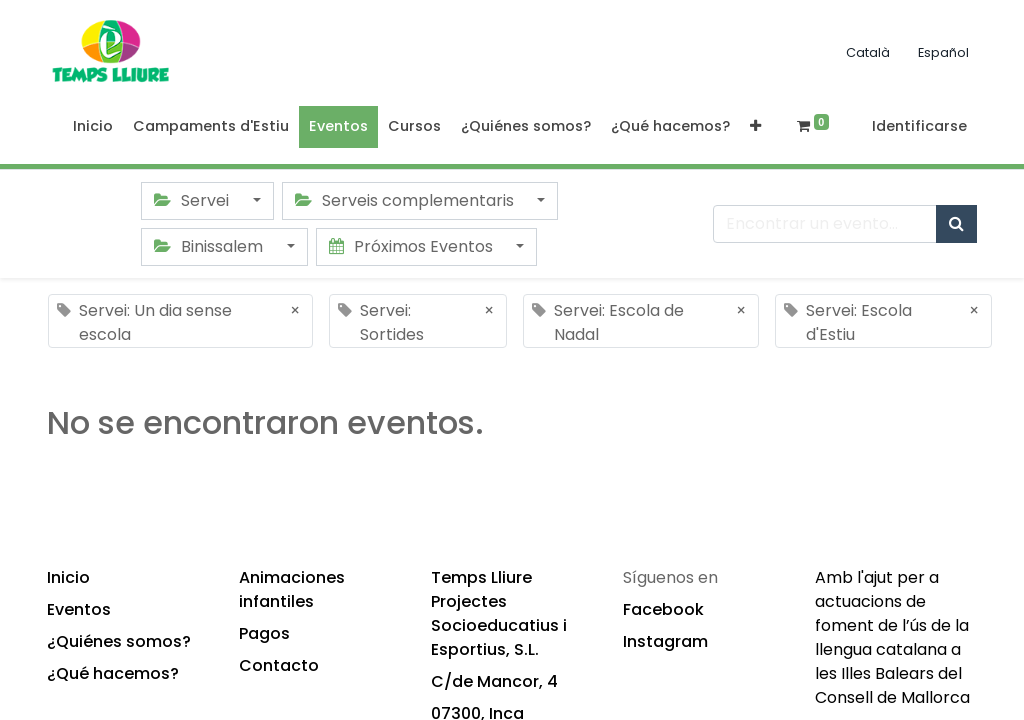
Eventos (79, 609)
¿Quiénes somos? (119, 641)
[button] (755, 127)
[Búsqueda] (956, 224)
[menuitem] (93, 127)
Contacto (279, 665)
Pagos (264, 633)
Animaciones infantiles (292, 589)
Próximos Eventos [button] (413, 246)
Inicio (68, 577)
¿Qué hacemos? (113, 673)
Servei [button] (193, 200)
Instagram (665, 641)
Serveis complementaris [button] (406, 200)
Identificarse (919, 126)
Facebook (663, 609)
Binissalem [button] (210, 246)
